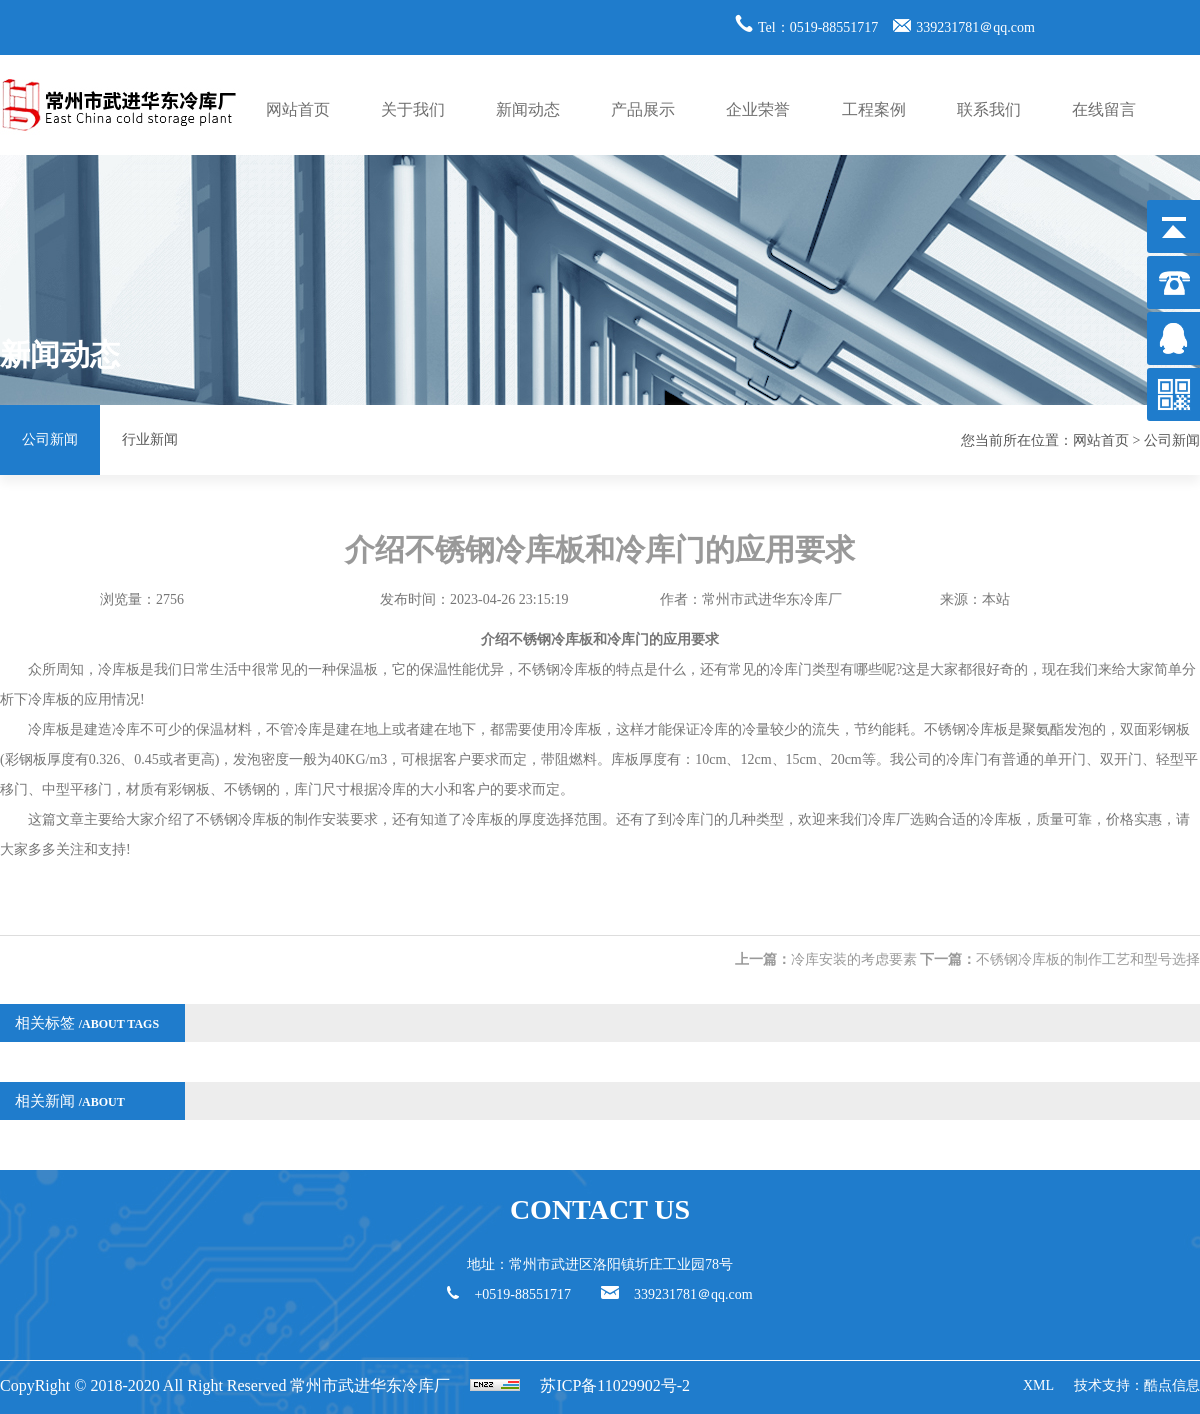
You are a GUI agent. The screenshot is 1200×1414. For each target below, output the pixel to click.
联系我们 (989, 109)
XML (1038, 1385)
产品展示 (643, 109)
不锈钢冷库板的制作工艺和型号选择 (1088, 959)
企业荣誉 (758, 109)
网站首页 (298, 109)
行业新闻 (150, 439)
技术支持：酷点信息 (1137, 1385)
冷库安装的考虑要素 (854, 959)
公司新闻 (50, 439)
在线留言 (1104, 109)
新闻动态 (528, 109)
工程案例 (874, 109)
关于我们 (413, 109)
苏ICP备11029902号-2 (615, 1385)
